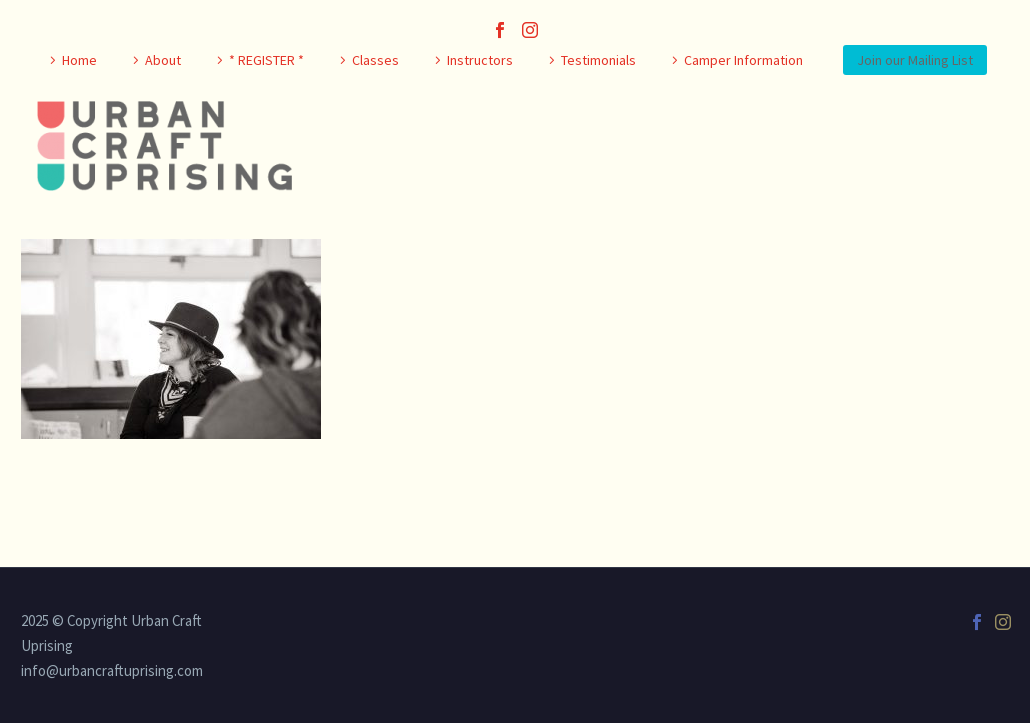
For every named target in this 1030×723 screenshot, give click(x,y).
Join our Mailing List (915, 60)
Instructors (480, 60)
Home (79, 60)
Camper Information (743, 60)
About (163, 60)
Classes (375, 60)
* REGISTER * (266, 60)
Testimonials (598, 60)
